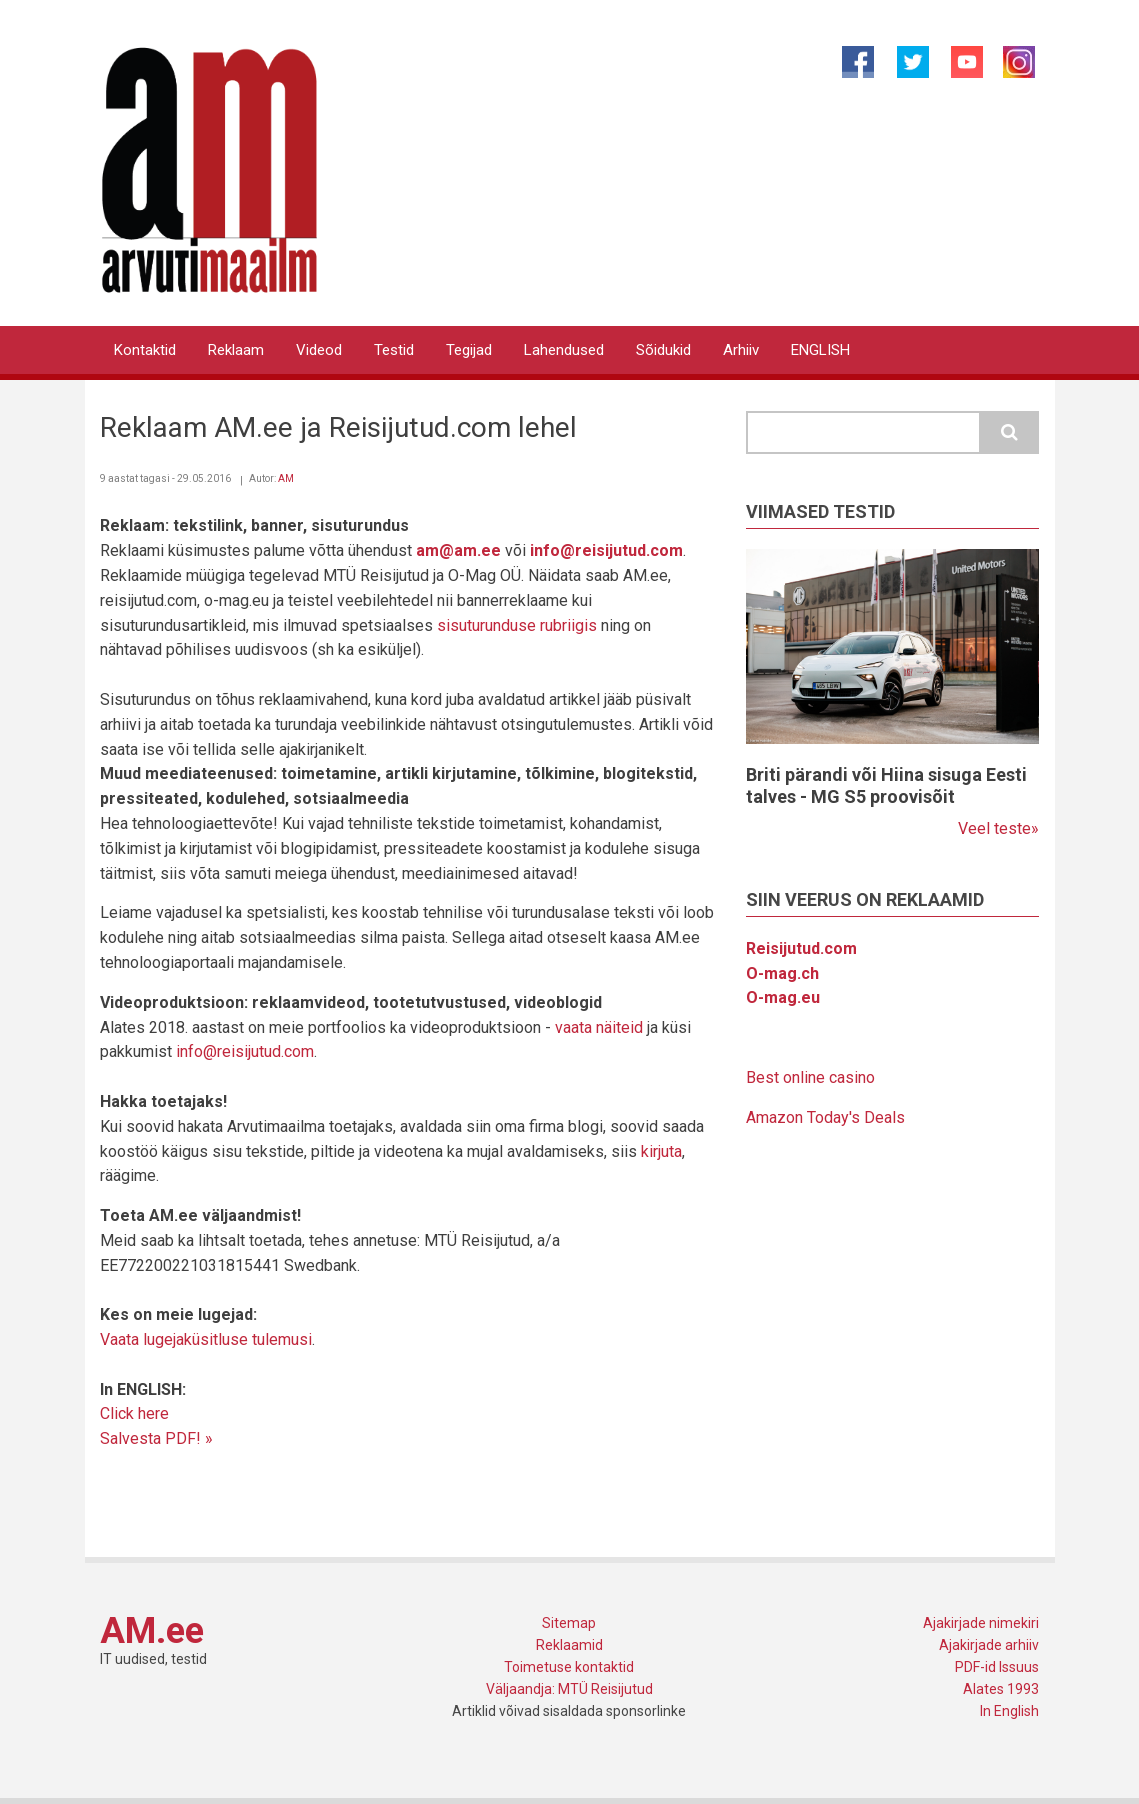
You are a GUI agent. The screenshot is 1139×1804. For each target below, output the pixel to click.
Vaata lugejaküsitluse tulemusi (206, 1339)
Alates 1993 (1001, 1689)
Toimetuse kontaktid (569, 1667)
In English (1009, 1711)
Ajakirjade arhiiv (989, 1645)
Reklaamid (569, 1645)
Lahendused (564, 350)
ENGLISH (820, 350)
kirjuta (661, 1151)
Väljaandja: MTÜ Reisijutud (569, 1689)
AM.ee (152, 1631)
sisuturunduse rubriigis (517, 625)
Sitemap (569, 1623)
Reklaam (236, 350)
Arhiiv (741, 350)
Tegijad (469, 350)
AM (286, 478)
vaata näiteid (599, 1027)
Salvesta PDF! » (156, 1438)
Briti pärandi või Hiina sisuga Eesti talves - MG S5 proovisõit (886, 785)
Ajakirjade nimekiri (981, 1623)
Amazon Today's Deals (825, 1117)
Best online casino (810, 1077)
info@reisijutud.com (245, 1051)
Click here (134, 1413)
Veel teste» (998, 828)
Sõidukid (663, 350)
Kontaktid (145, 350)
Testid (394, 350)
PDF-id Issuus (997, 1667)
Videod (319, 350)
